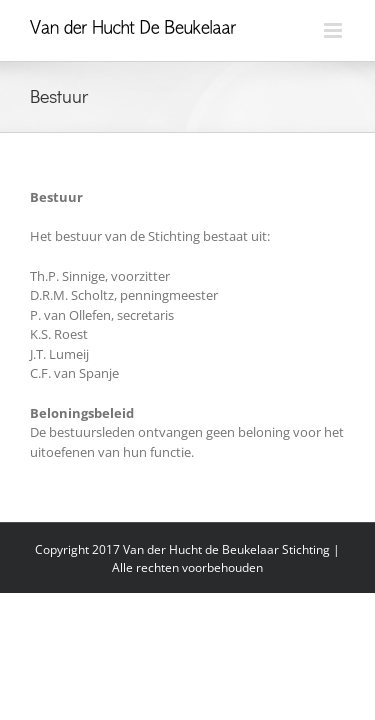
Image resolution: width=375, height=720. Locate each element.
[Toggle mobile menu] (334, 30)
